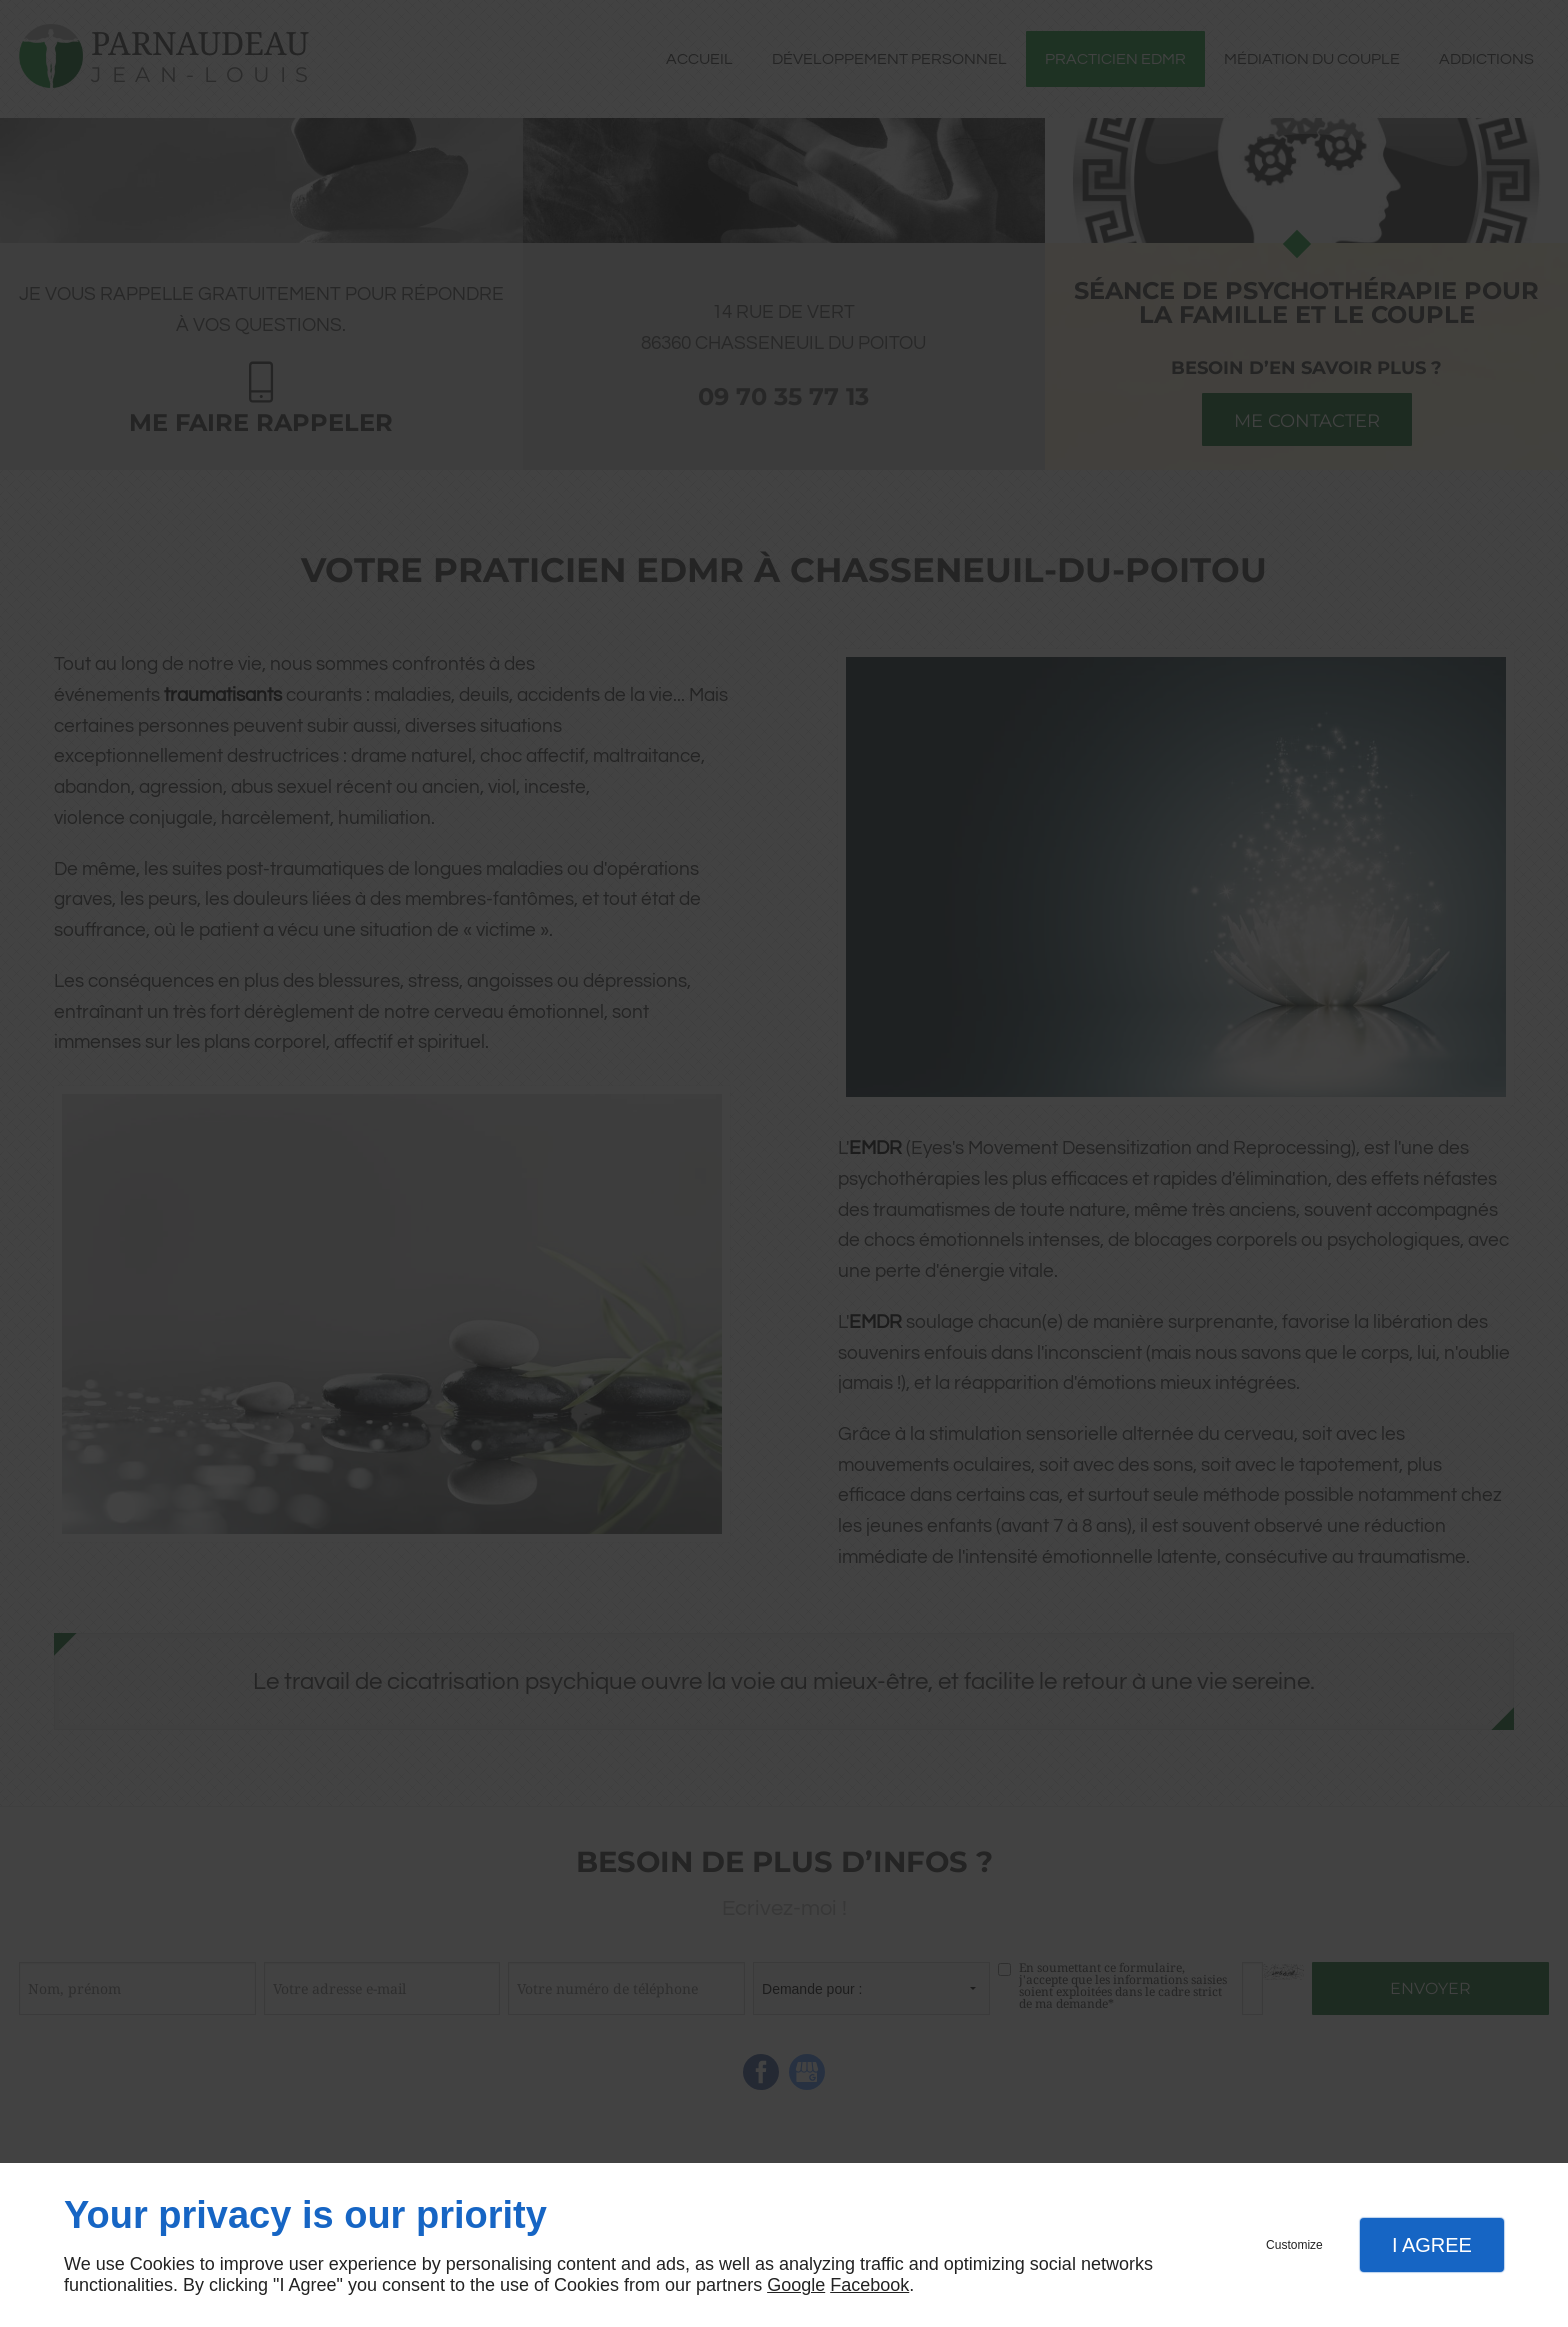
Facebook (869, 2285)
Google (796, 2285)
